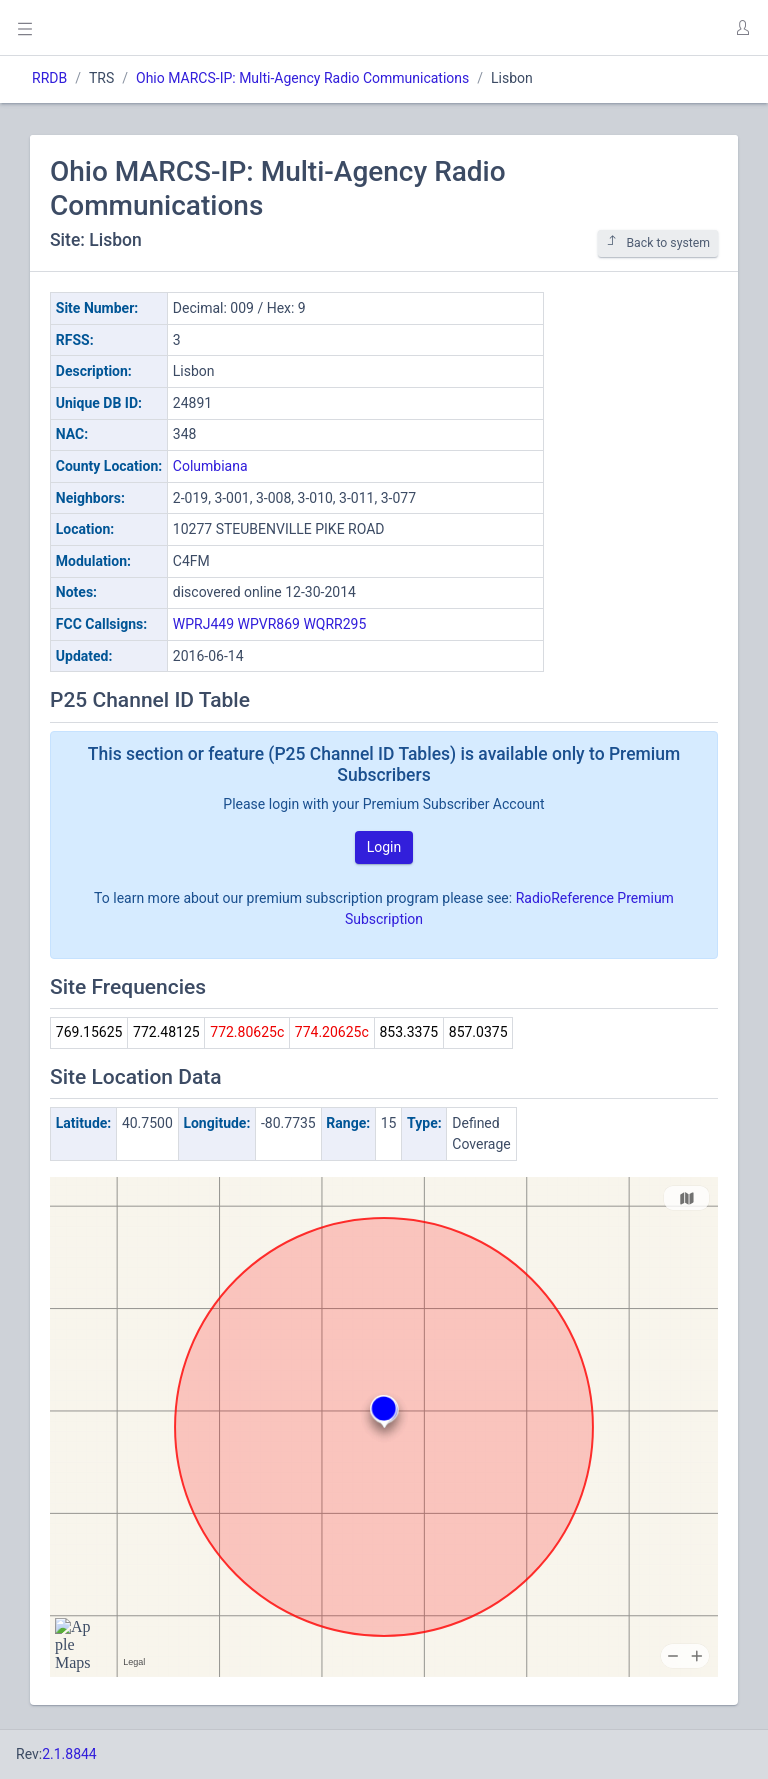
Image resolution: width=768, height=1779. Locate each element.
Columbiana (210, 466)
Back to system (658, 242)
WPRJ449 (203, 624)
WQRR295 (334, 624)
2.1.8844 (69, 1754)
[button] (742, 28)
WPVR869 (269, 624)
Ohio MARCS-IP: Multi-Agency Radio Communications (302, 78)
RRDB (49, 78)
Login (384, 847)
